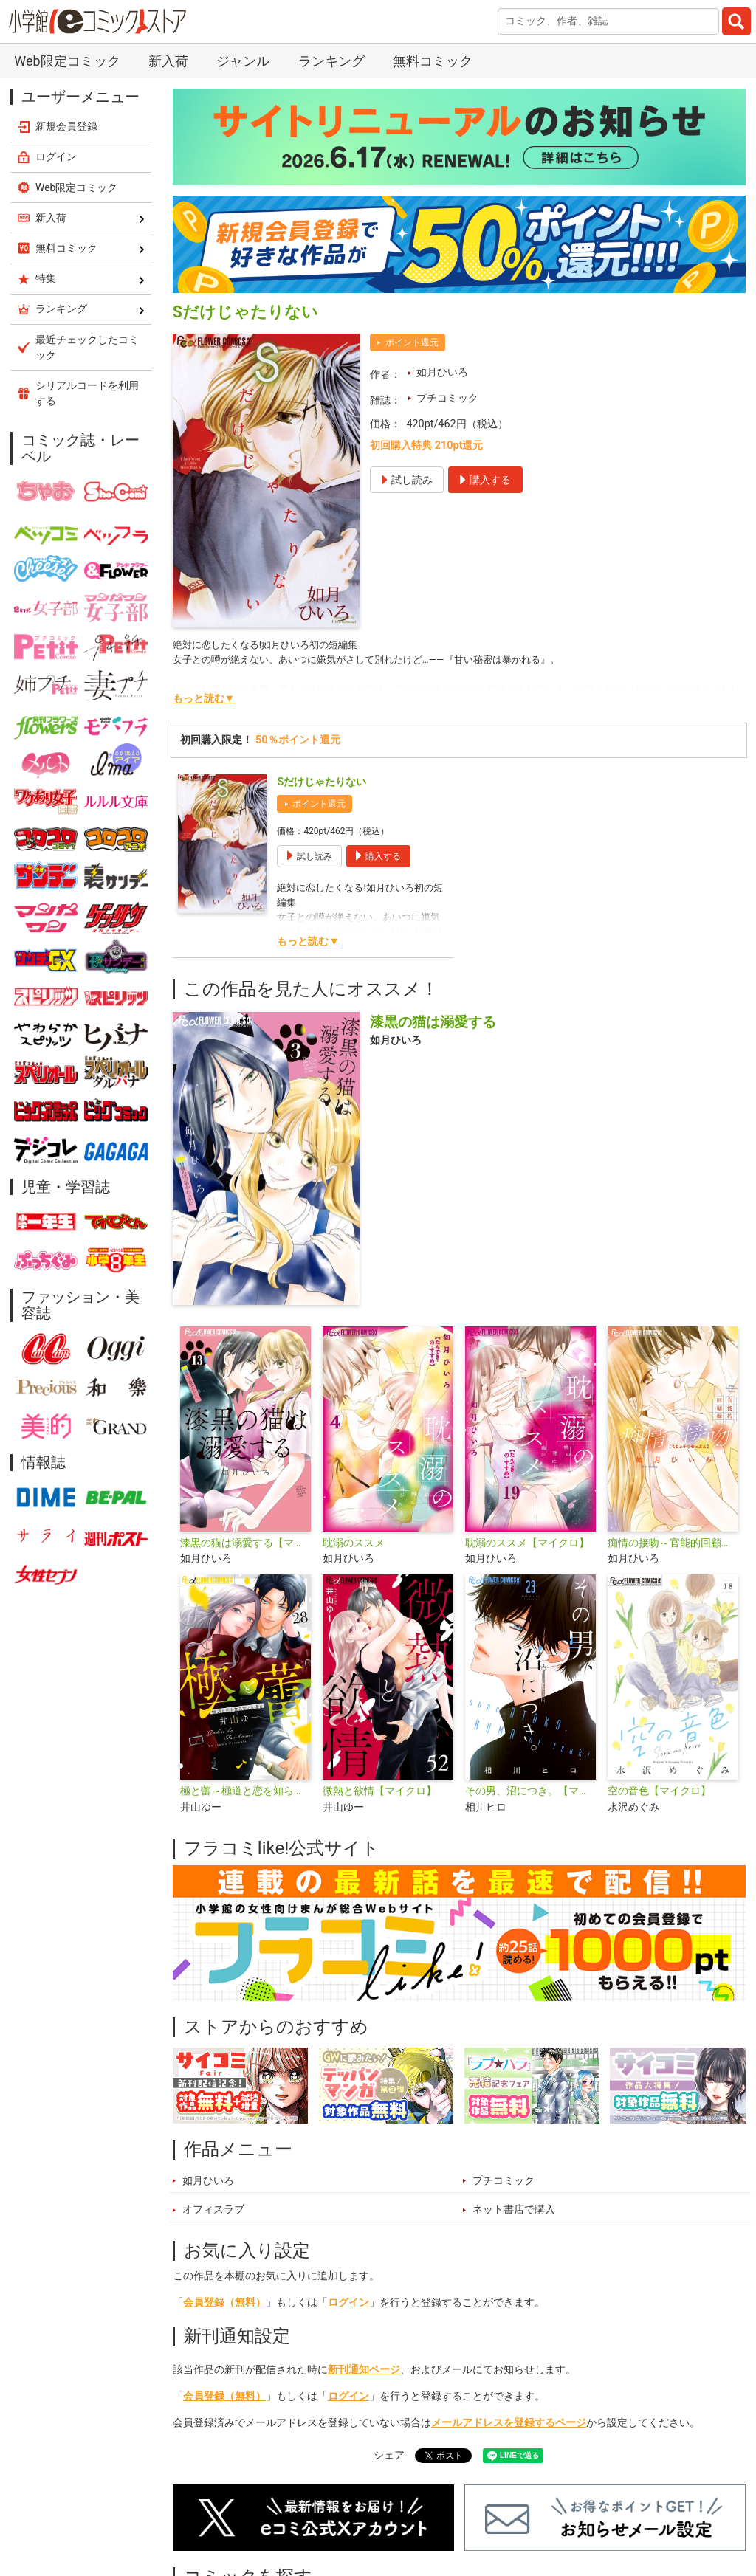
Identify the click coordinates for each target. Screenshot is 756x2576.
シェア (389, 2455)
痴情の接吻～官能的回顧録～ (673, 1543)
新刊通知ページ (364, 2369)
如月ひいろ (442, 372)
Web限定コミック (67, 61)
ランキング (331, 61)
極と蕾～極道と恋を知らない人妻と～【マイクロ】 (245, 1791)
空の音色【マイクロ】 (659, 1791)
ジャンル (242, 61)
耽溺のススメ (354, 1543)
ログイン (348, 2302)
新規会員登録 (66, 126)
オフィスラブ (213, 2209)
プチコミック (447, 398)
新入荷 (168, 61)
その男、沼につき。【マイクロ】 (530, 1791)
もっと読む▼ (204, 698)
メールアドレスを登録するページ (508, 2423)
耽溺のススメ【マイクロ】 (527, 1543)
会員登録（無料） (224, 2302)
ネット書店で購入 (513, 2209)
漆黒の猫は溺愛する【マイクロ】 (245, 1543)
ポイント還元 (412, 342)
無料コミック (432, 61)
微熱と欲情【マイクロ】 (379, 1791)
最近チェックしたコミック (87, 347)
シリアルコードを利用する (87, 393)
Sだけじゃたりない (321, 782)
